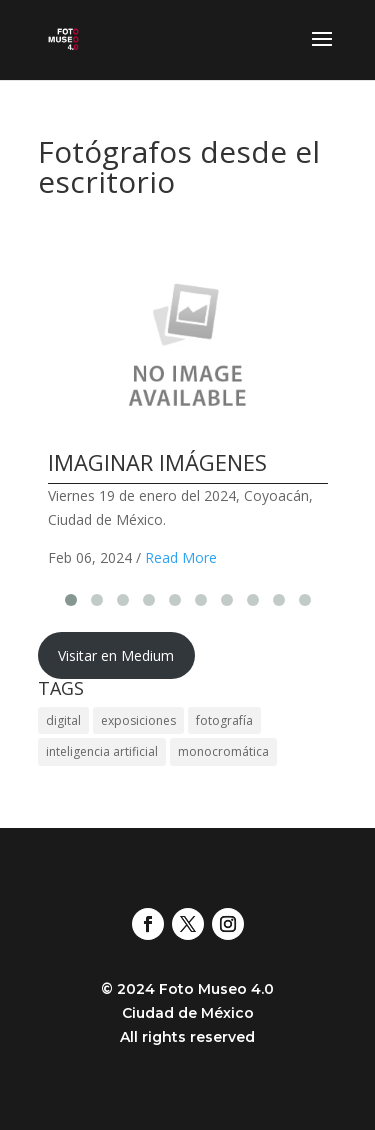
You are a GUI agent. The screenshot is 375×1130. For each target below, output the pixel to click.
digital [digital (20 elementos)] (63, 720)
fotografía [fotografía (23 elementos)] (224, 720)
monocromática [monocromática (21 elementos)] (223, 751)
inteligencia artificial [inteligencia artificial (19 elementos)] (102, 751)
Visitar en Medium (116, 655)
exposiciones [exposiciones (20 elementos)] (138, 720)
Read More (181, 557)
